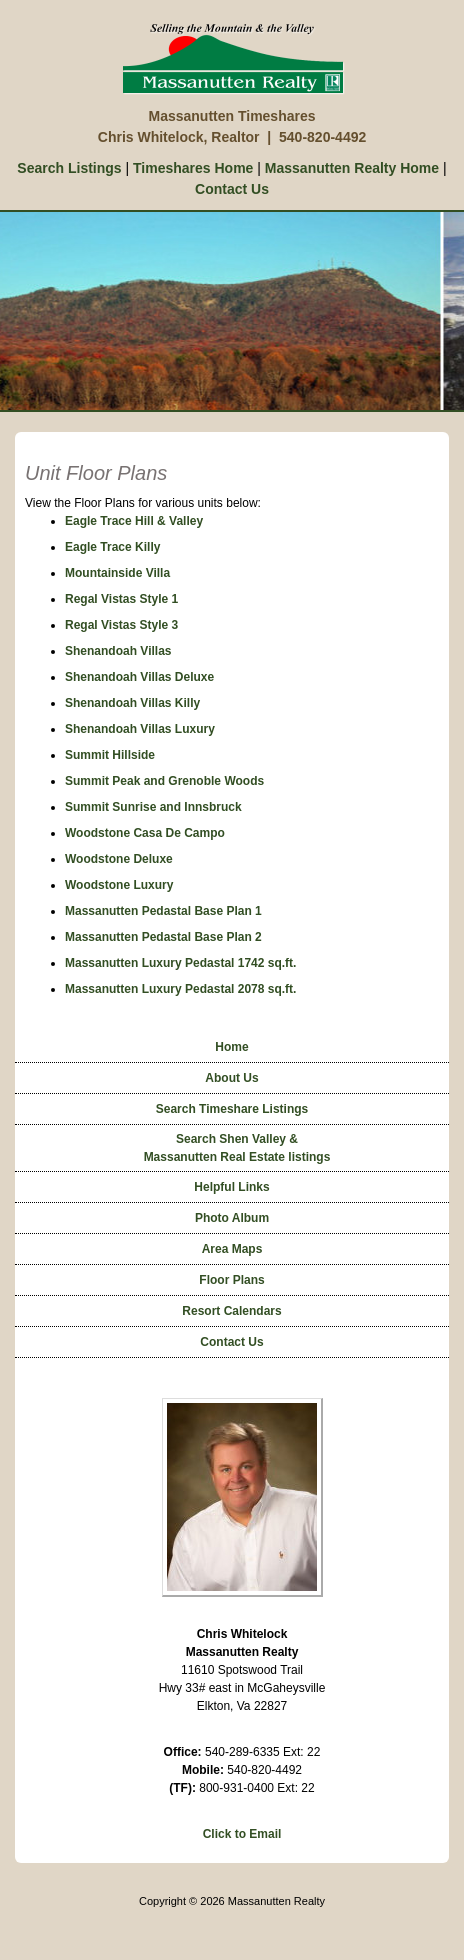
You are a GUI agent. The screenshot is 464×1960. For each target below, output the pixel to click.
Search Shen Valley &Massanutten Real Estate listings (237, 1148)
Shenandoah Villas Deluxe (139, 677)
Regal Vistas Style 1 (121, 599)
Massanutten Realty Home (352, 168)
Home (231, 1047)
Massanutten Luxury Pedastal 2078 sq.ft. (180, 989)
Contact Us (232, 189)
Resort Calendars (231, 1311)
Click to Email (242, 1834)
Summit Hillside (110, 755)
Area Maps (232, 1249)
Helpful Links (231, 1187)
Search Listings (69, 168)
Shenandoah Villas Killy (132, 703)
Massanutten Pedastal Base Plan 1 (163, 911)
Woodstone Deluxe (119, 859)
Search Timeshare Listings (232, 1109)
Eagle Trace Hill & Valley (134, 521)
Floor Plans (231, 1280)
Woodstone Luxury (119, 885)
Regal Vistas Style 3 (121, 625)
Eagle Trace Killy (112, 547)
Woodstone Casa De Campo (145, 833)
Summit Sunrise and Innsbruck (153, 807)
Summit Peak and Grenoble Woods (164, 781)
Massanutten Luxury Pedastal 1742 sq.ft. (180, 963)
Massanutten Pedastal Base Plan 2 (163, 937)
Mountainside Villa (117, 573)
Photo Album (232, 1218)
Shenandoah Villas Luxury (140, 729)
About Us (231, 1078)
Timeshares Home (193, 168)
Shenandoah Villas (118, 651)
